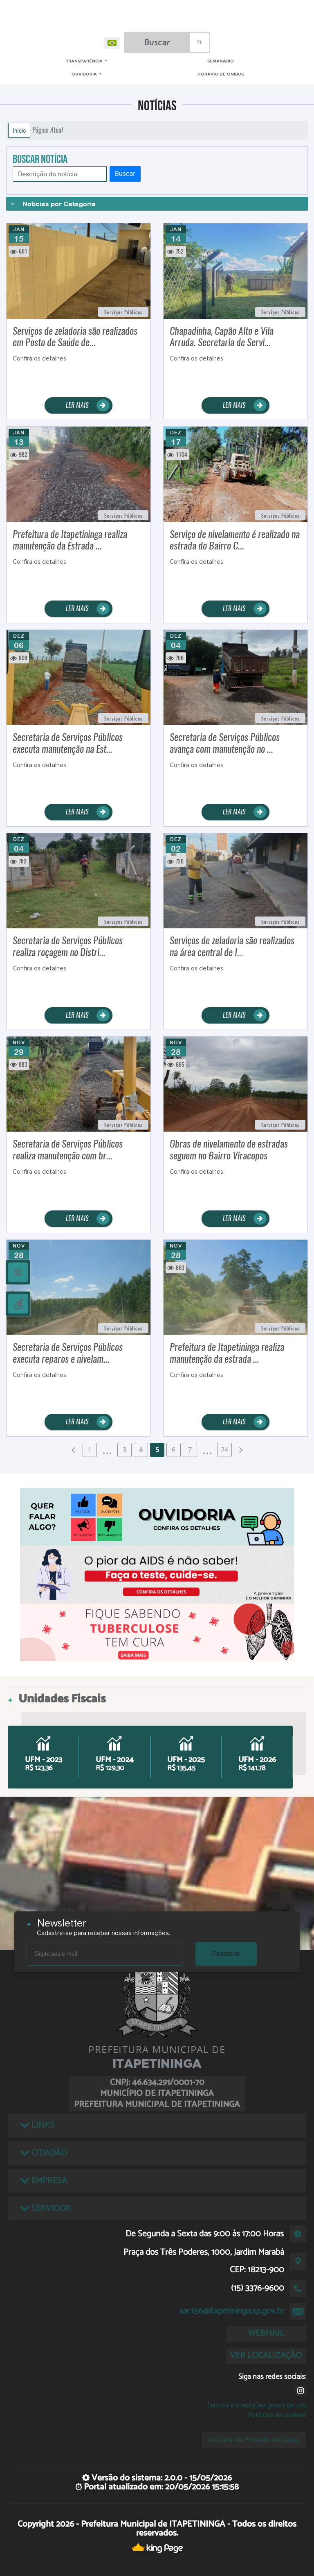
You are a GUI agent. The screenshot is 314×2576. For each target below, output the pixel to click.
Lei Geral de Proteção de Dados (254, 2440)
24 (224, 1449)
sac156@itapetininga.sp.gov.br (231, 2311)
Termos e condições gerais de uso (256, 2405)
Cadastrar (226, 1954)
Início (19, 130)
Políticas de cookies (277, 2415)
